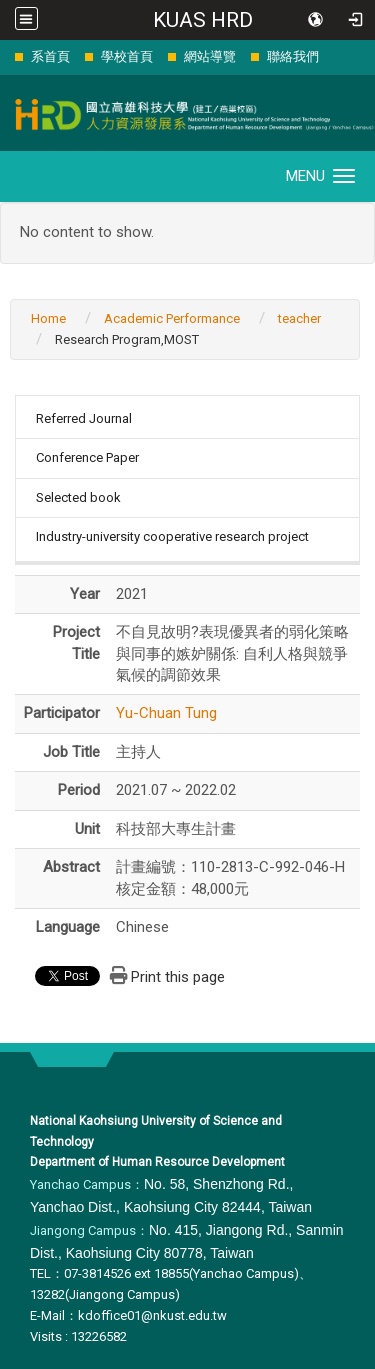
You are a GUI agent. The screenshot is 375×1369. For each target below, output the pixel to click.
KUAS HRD (203, 20)
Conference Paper (87, 457)
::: (4, 56)
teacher (299, 318)
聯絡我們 (293, 56)
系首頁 (50, 56)
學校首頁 (127, 56)
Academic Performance (172, 318)
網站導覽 (210, 56)
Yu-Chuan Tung (166, 713)
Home (48, 318)
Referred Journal (84, 418)
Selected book (78, 497)
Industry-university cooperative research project (172, 536)
